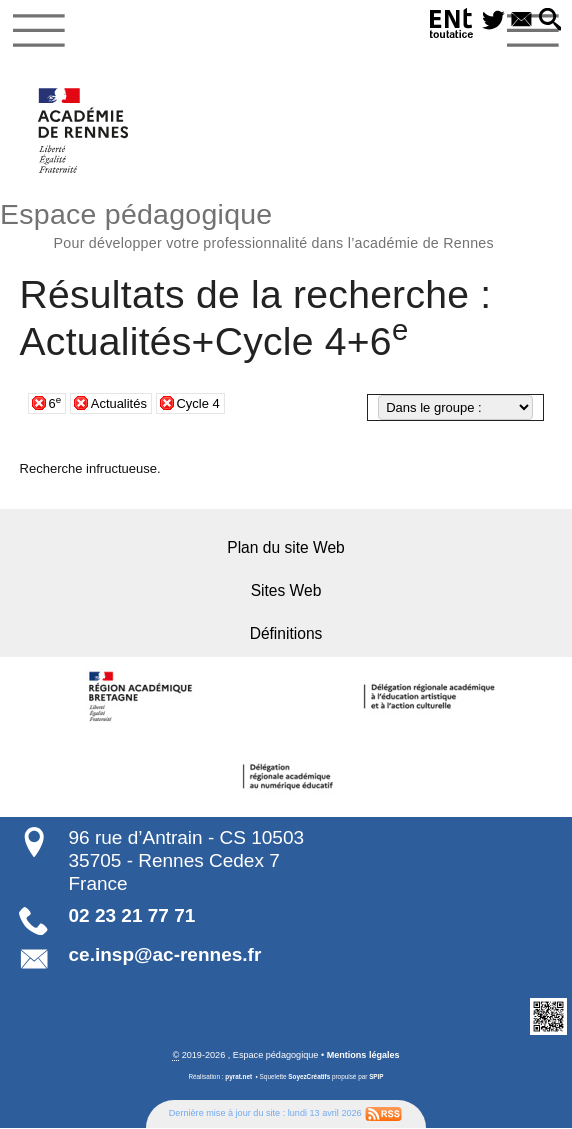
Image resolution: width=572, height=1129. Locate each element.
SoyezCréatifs (309, 1077)
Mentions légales (362, 1056)
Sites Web (286, 591)
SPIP (376, 1077)
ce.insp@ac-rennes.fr (165, 955)
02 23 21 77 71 (132, 916)
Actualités (119, 403)
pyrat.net (238, 1077)
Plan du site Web (286, 548)
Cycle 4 (198, 403)
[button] (549, 21)
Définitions (286, 634)
